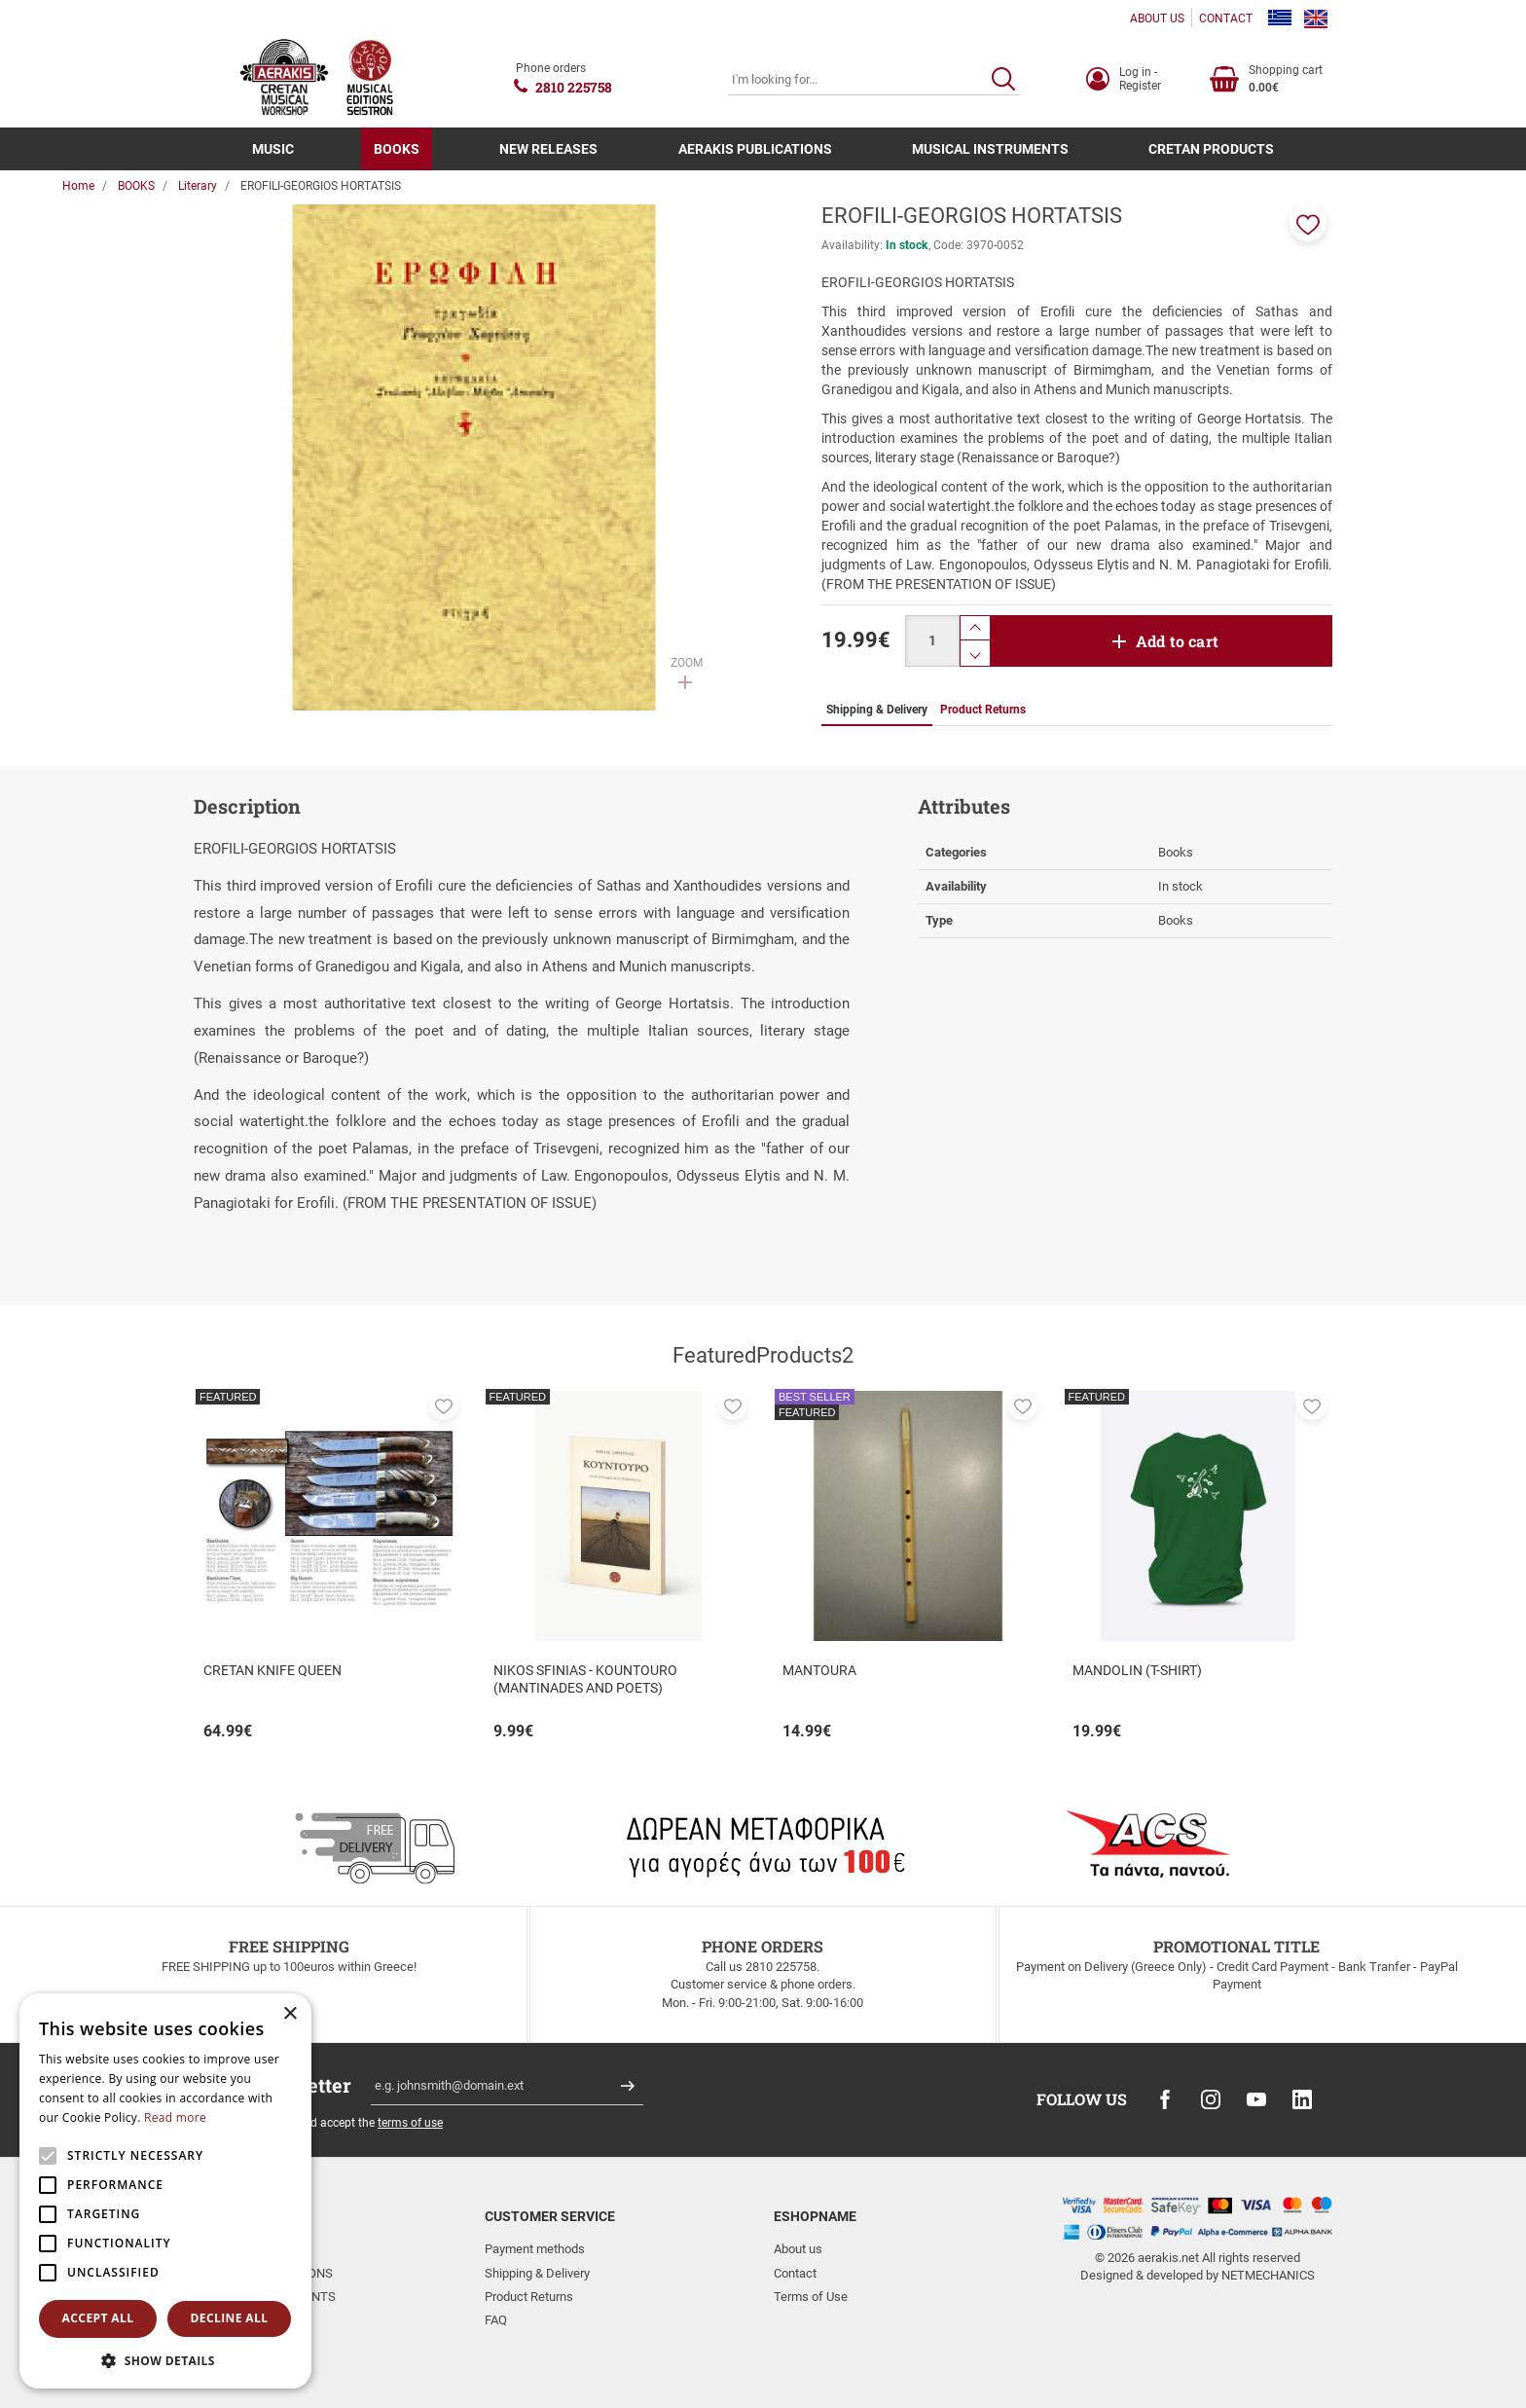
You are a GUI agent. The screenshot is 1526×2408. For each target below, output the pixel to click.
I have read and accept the (339, 2123)
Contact (795, 2273)
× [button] (289, 2014)
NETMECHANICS (1268, 2275)
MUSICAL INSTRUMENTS (990, 149)
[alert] (165, 2191)
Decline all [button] (230, 2318)
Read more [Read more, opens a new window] (175, 2117)
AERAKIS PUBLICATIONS (755, 149)
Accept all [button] (98, 2318)
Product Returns (529, 2296)
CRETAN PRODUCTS (1211, 149)
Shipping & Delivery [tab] (876, 709)
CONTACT (1226, 18)
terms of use (410, 2123)
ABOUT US (1157, 18)
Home (78, 186)
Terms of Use (811, 2296)
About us (798, 2249)
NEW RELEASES (548, 149)
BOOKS (396, 149)
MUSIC (273, 149)
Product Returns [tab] (983, 709)
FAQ (496, 2320)
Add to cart (1177, 641)
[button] (1308, 222)
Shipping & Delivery (537, 2273)
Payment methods (535, 2249)
